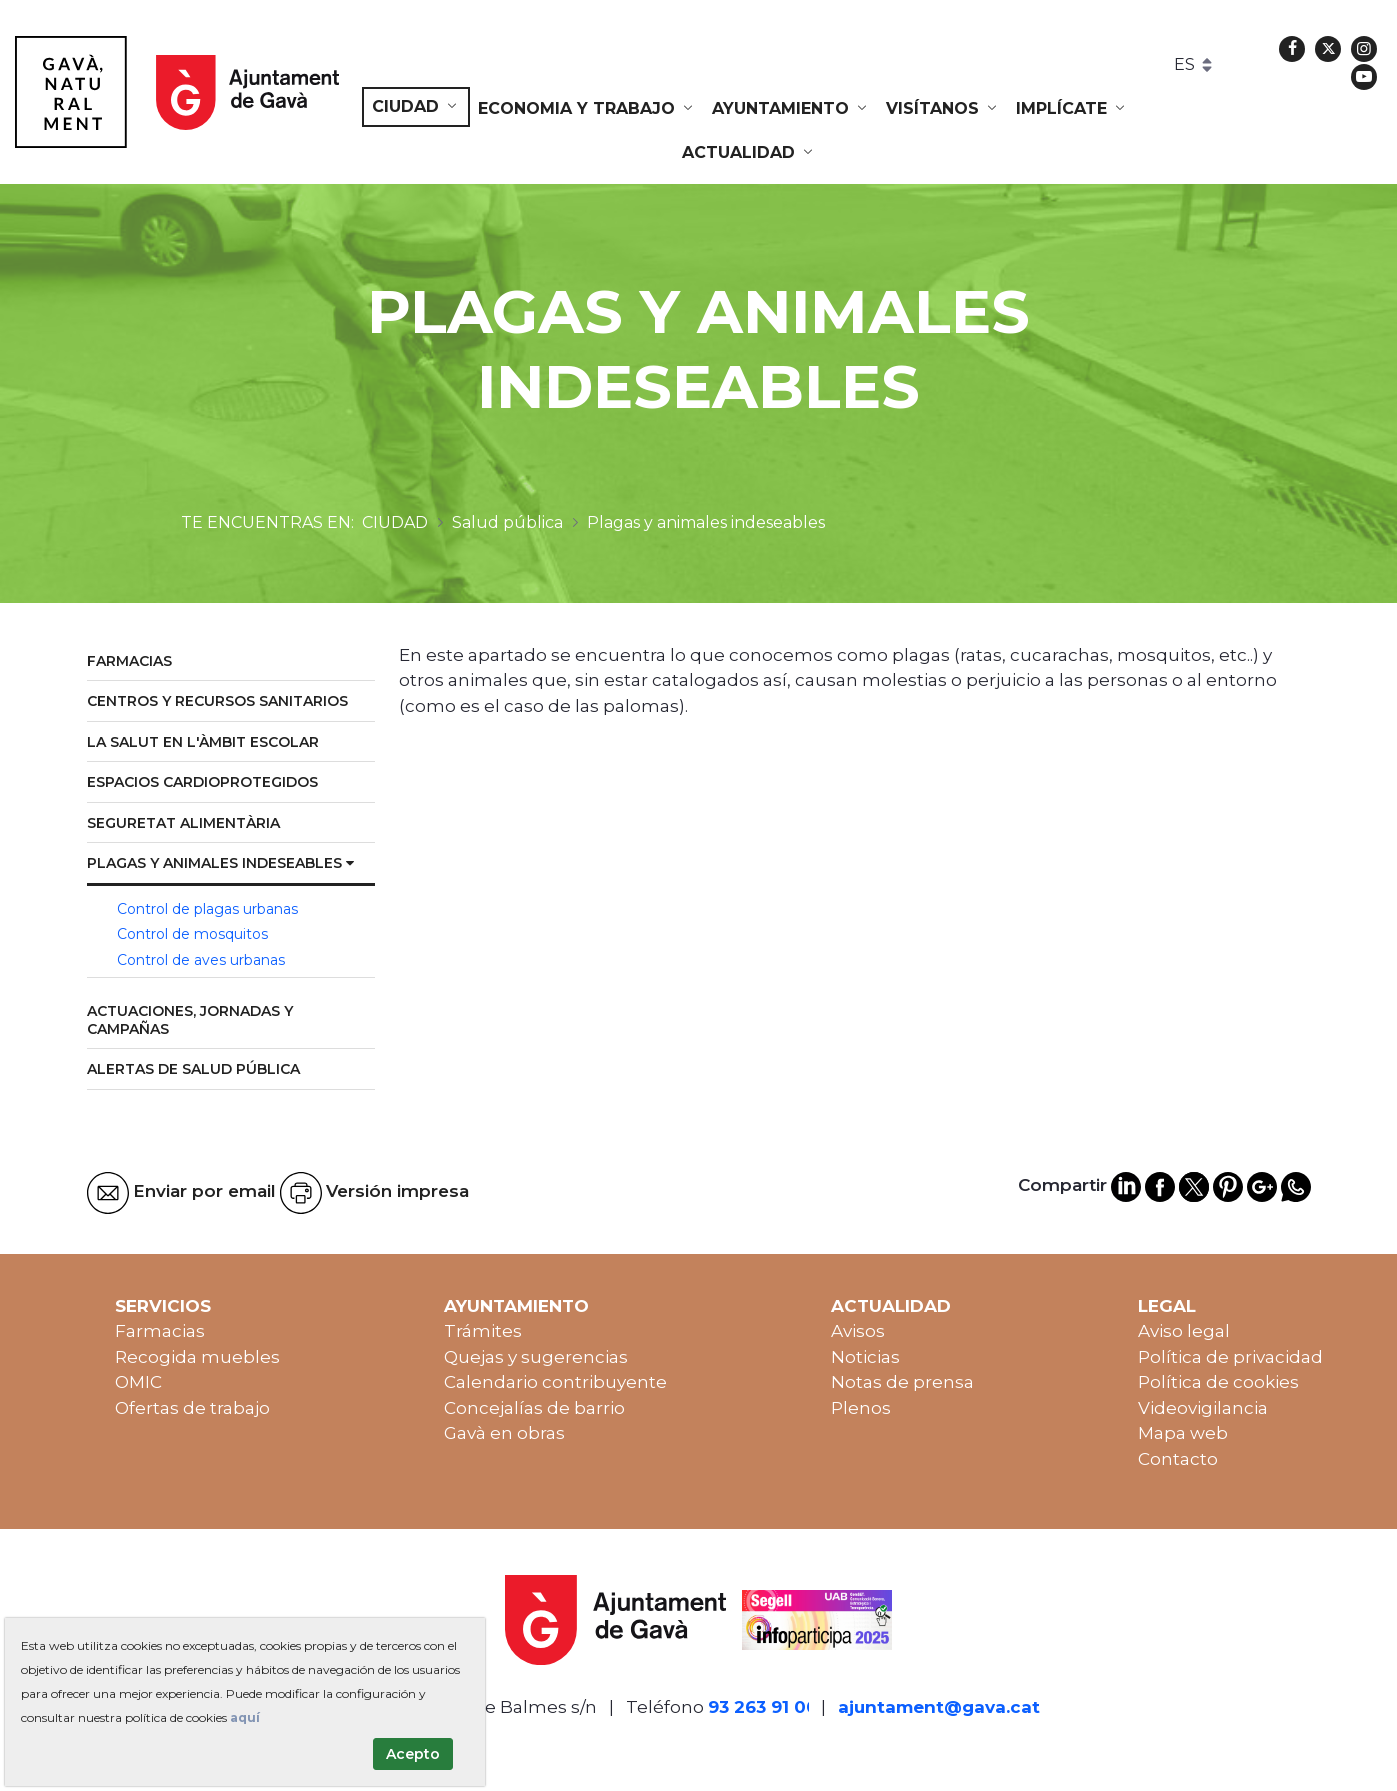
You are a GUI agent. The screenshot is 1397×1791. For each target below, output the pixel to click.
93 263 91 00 (763, 1707)
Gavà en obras (504, 1433)
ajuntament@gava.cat (939, 1707)
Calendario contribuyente (555, 1382)
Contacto (1178, 1459)
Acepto (413, 1754)
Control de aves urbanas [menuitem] (201, 960)
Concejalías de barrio (534, 1408)
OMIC (138, 1382)
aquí (245, 1717)
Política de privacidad (1230, 1357)
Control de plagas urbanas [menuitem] (207, 909)
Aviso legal (1184, 1331)
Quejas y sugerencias (536, 1357)
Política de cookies (1218, 1382)
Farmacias (160, 1331)
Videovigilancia (1203, 1408)
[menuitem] (416, 107)
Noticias (865, 1357)
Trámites (483, 1331)
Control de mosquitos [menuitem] (192, 934)
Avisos (858, 1331)
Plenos (861, 1408)
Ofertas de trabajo (192, 1408)
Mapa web (1183, 1433)
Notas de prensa (902, 1382)
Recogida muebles (197, 1357)
